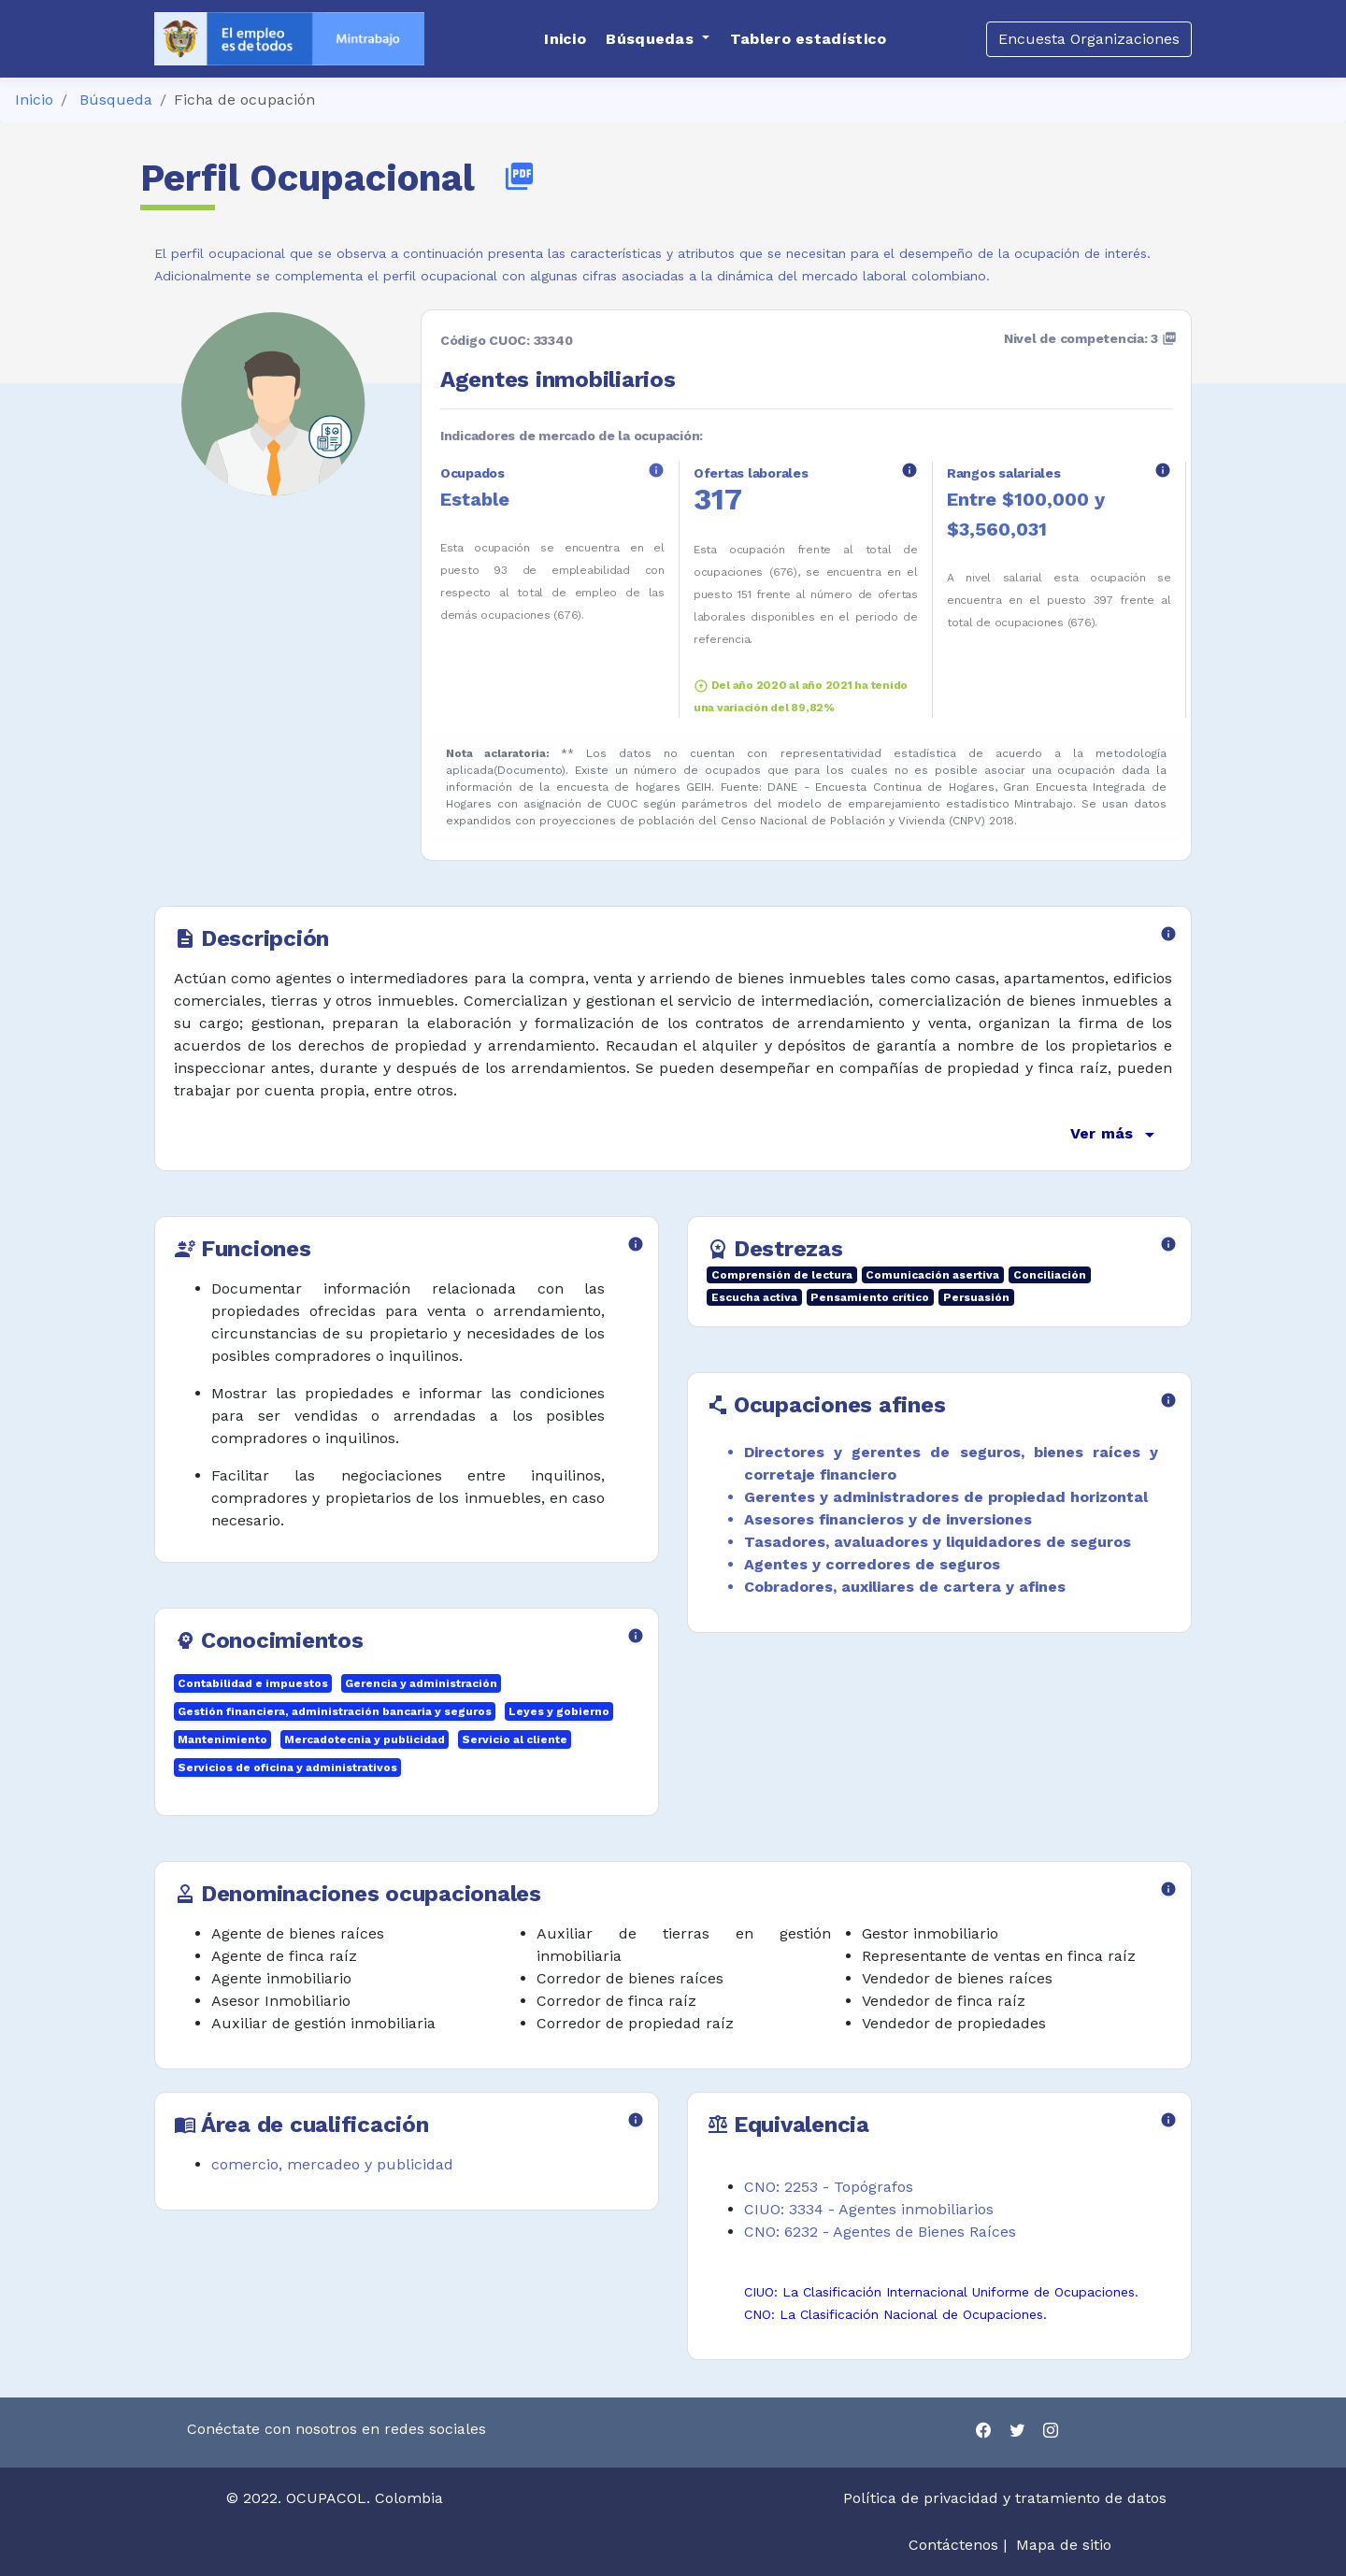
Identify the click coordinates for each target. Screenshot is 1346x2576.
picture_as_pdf (519, 176)
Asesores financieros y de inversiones (888, 1519)
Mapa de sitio (1063, 2545)
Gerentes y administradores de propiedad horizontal (946, 1497)
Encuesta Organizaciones (1089, 39)
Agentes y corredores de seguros (872, 1564)
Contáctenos (953, 2545)
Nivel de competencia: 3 (1090, 338)
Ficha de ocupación (244, 99)
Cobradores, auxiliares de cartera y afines (905, 1587)
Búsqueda (115, 99)
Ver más (1115, 1134)
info (656, 470)
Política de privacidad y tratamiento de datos (1007, 2498)
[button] (657, 39)
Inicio (34, 99)
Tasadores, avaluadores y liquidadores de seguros (937, 1542)
